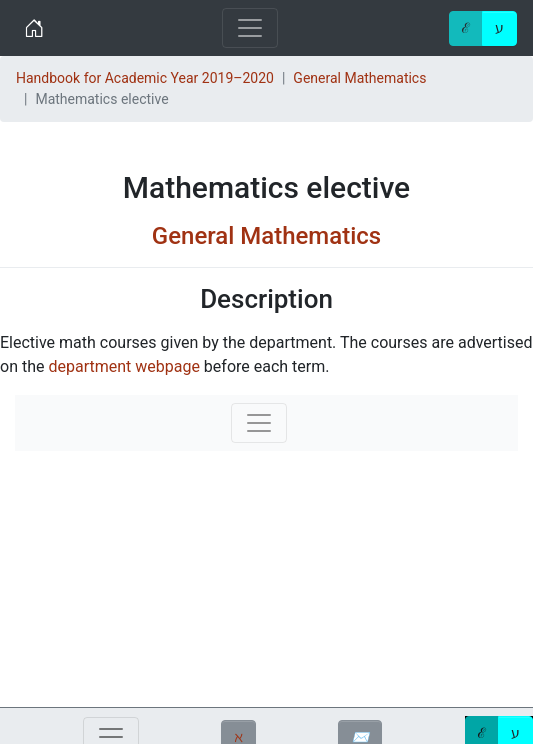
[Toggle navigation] (250, 28)
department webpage (123, 366)
